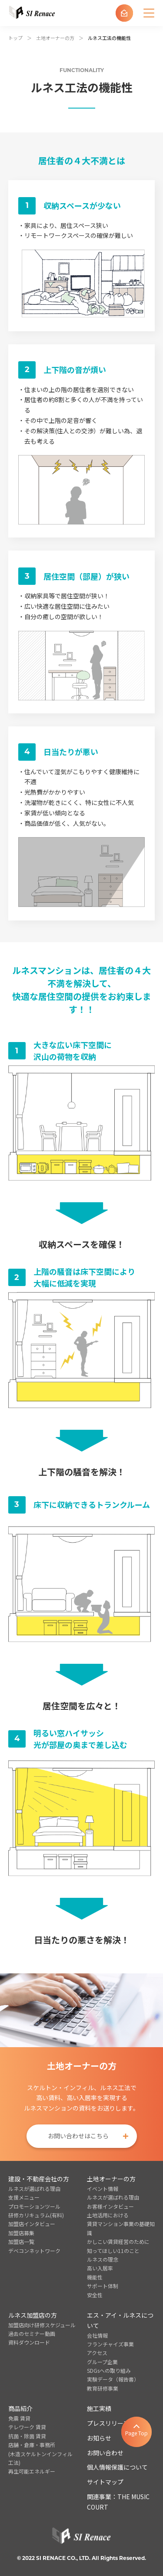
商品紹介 (20, 2408)
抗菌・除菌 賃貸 (27, 2436)
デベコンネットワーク (34, 2250)
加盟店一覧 (21, 2241)
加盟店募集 (21, 2232)
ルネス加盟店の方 (32, 2315)
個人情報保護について (117, 2467)
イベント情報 (102, 2188)
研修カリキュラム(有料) (36, 2215)
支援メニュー (24, 2197)
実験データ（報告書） (113, 2379)
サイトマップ (105, 2481)
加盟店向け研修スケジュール (42, 2325)
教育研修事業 (102, 2388)
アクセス (97, 2352)
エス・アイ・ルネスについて (120, 2320)
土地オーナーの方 (55, 37)
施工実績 (99, 2408)
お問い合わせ (105, 2452)
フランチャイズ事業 (110, 2344)
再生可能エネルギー (31, 2471)
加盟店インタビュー (31, 2223)
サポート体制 (102, 2285)
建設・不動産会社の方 (38, 2178)
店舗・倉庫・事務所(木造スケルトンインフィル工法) (40, 2453)
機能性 (95, 2277)
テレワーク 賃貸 (27, 2427)
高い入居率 (100, 2268)
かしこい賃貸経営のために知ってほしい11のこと (118, 2246)
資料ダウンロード (29, 2342)
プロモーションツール (34, 2206)
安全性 (95, 2295)
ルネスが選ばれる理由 (34, 2188)
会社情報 (97, 2335)
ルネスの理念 (102, 2259)
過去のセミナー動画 (31, 2333)
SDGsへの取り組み (109, 2370)
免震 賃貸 (19, 2418)
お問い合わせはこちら (78, 2135)
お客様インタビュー (110, 2206)
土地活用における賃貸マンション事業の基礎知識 (121, 2223)
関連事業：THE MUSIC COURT (118, 2501)
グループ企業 (102, 2361)
